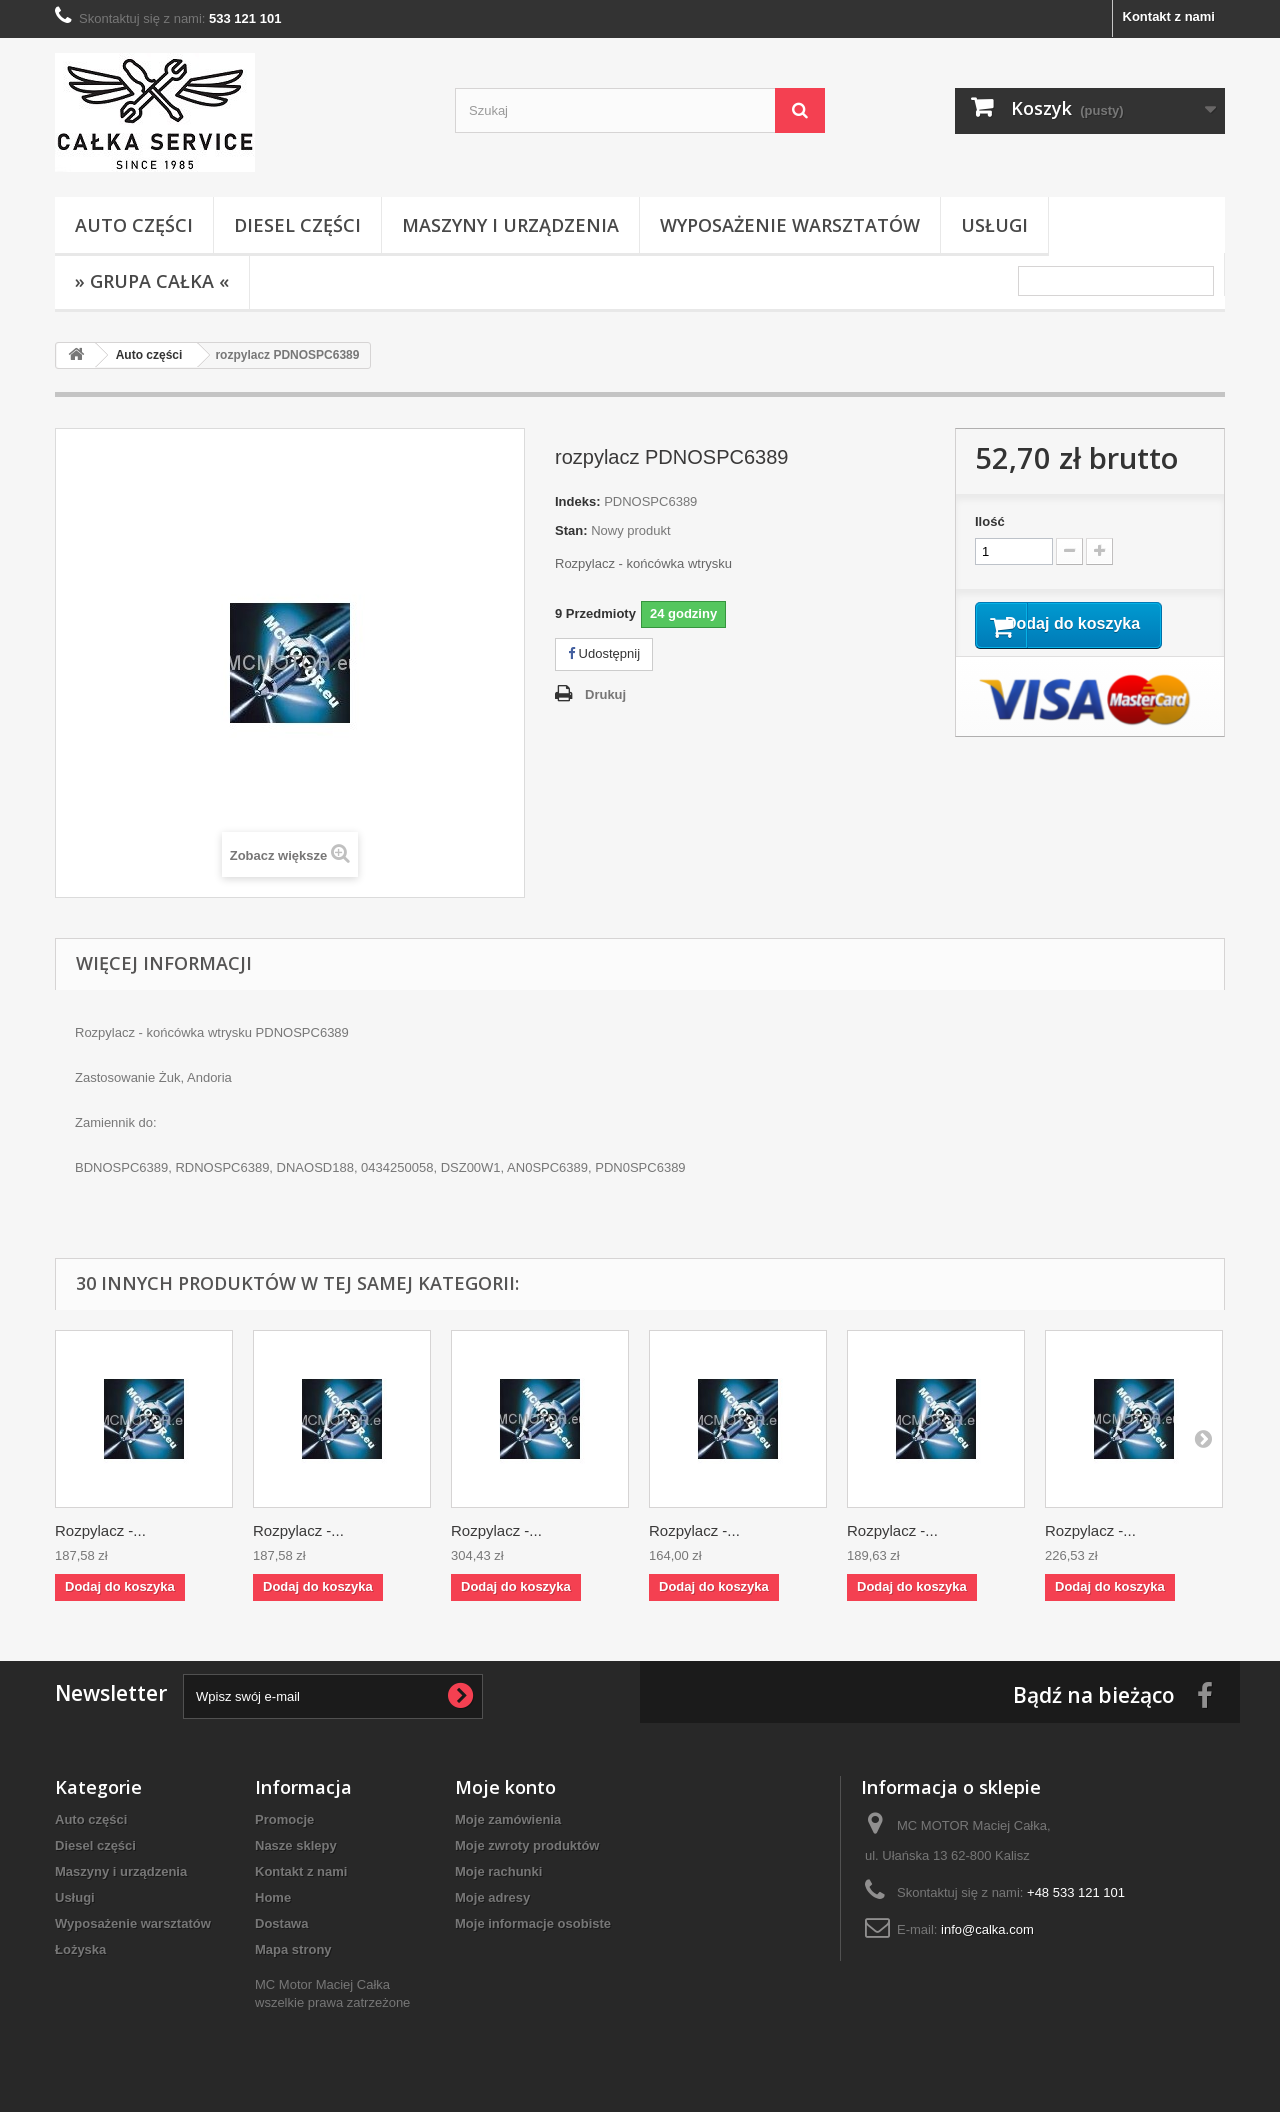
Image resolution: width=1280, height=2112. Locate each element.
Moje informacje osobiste (533, 1923)
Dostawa (281, 1923)
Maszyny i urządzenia (510, 225)
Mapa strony (293, 1949)
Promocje (284, 1819)
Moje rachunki (498, 1871)
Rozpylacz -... (100, 1530)
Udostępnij (604, 653)
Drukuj (605, 694)
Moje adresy (492, 1897)
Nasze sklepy (296, 1845)
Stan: (571, 530)
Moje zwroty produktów (527, 1845)
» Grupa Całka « (152, 281)
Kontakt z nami (1169, 16)
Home (273, 1897)
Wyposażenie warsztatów (790, 225)
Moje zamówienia (508, 1819)
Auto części (134, 225)
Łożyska (80, 1949)
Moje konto (505, 1787)
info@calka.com (987, 1929)
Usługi (994, 225)
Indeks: (578, 501)
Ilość (990, 521)
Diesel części (297, 225)
